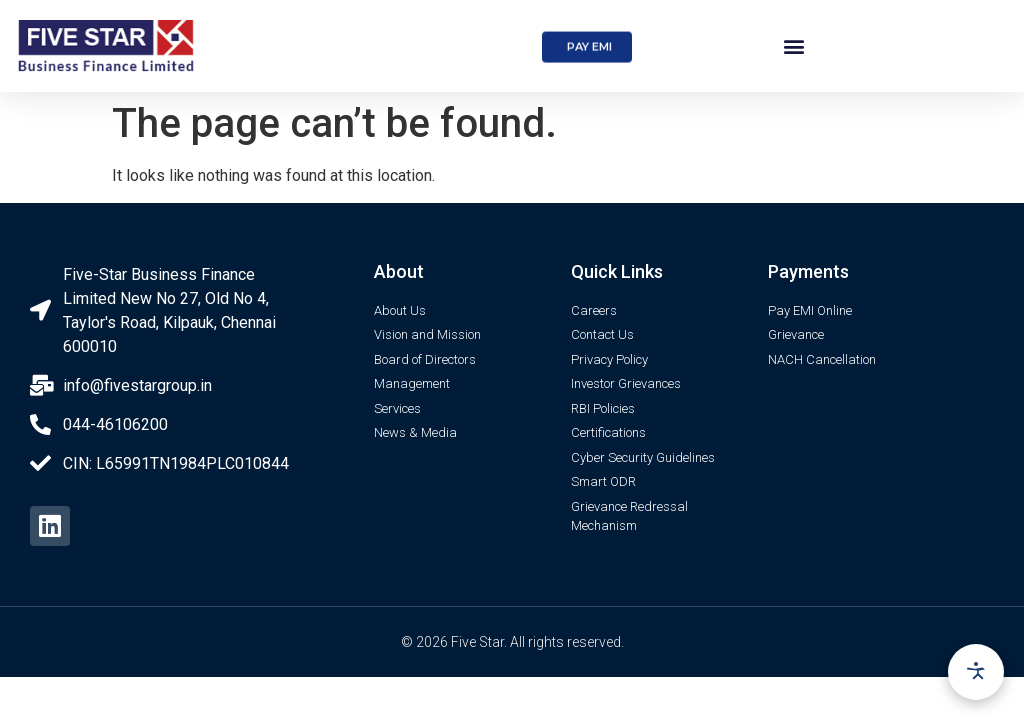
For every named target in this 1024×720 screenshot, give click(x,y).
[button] (587, 59)
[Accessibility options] (976, 672)
